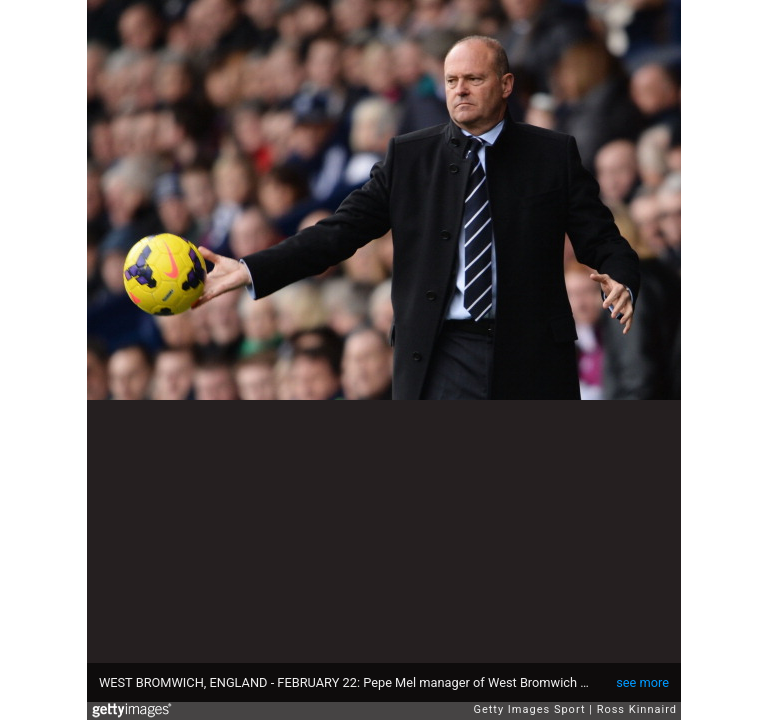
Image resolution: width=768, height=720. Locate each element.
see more (642, 682)
